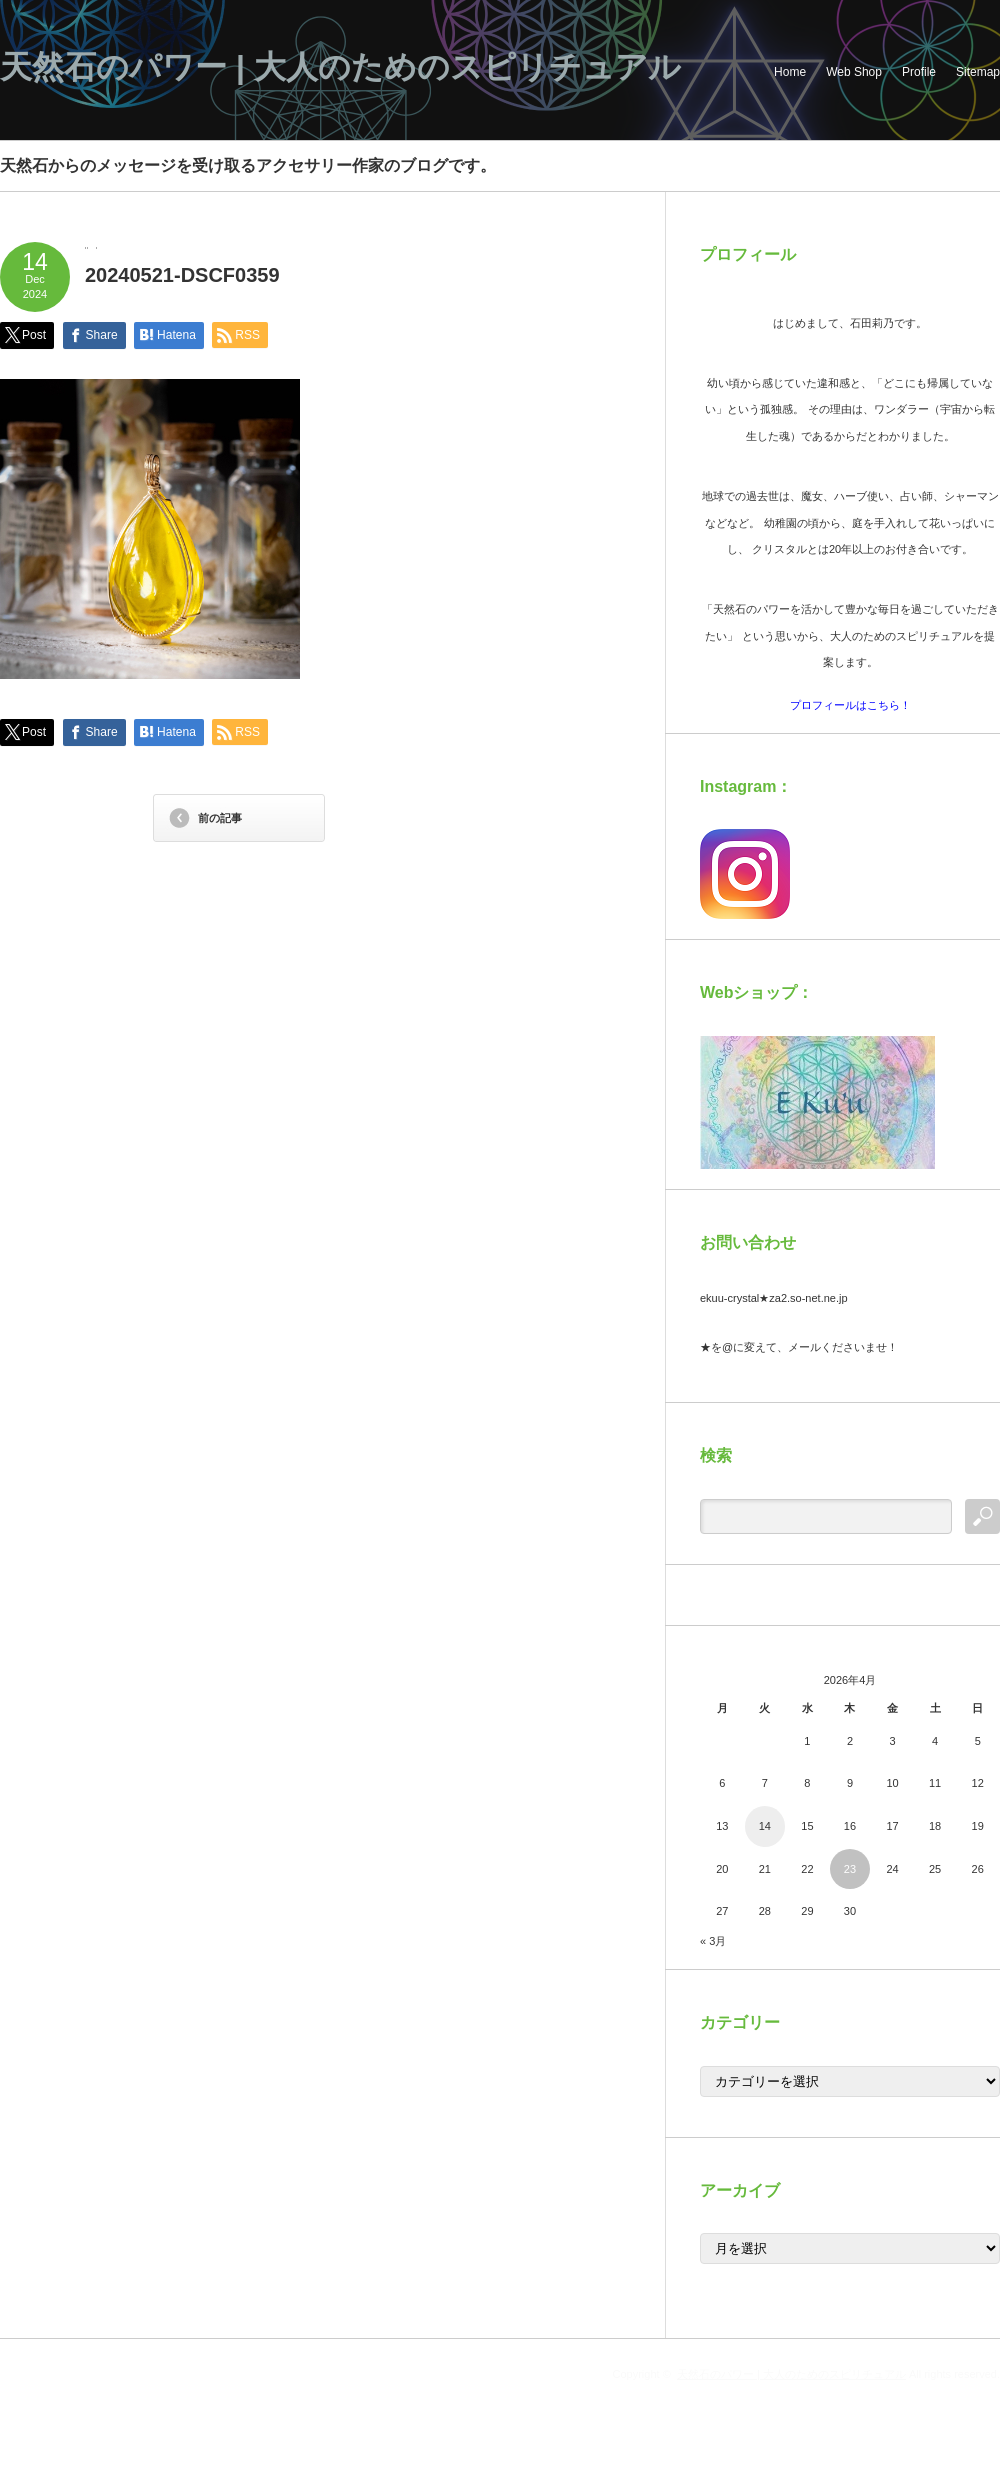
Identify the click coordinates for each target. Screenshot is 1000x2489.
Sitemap (978, 72)
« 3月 (713, 1941)
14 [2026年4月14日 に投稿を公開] (765, 1826)
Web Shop (854, 72)
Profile (919, 72)
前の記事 (220, 818)
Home (790, 72)
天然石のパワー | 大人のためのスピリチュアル (340, 67)
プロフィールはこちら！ (850, 705)
